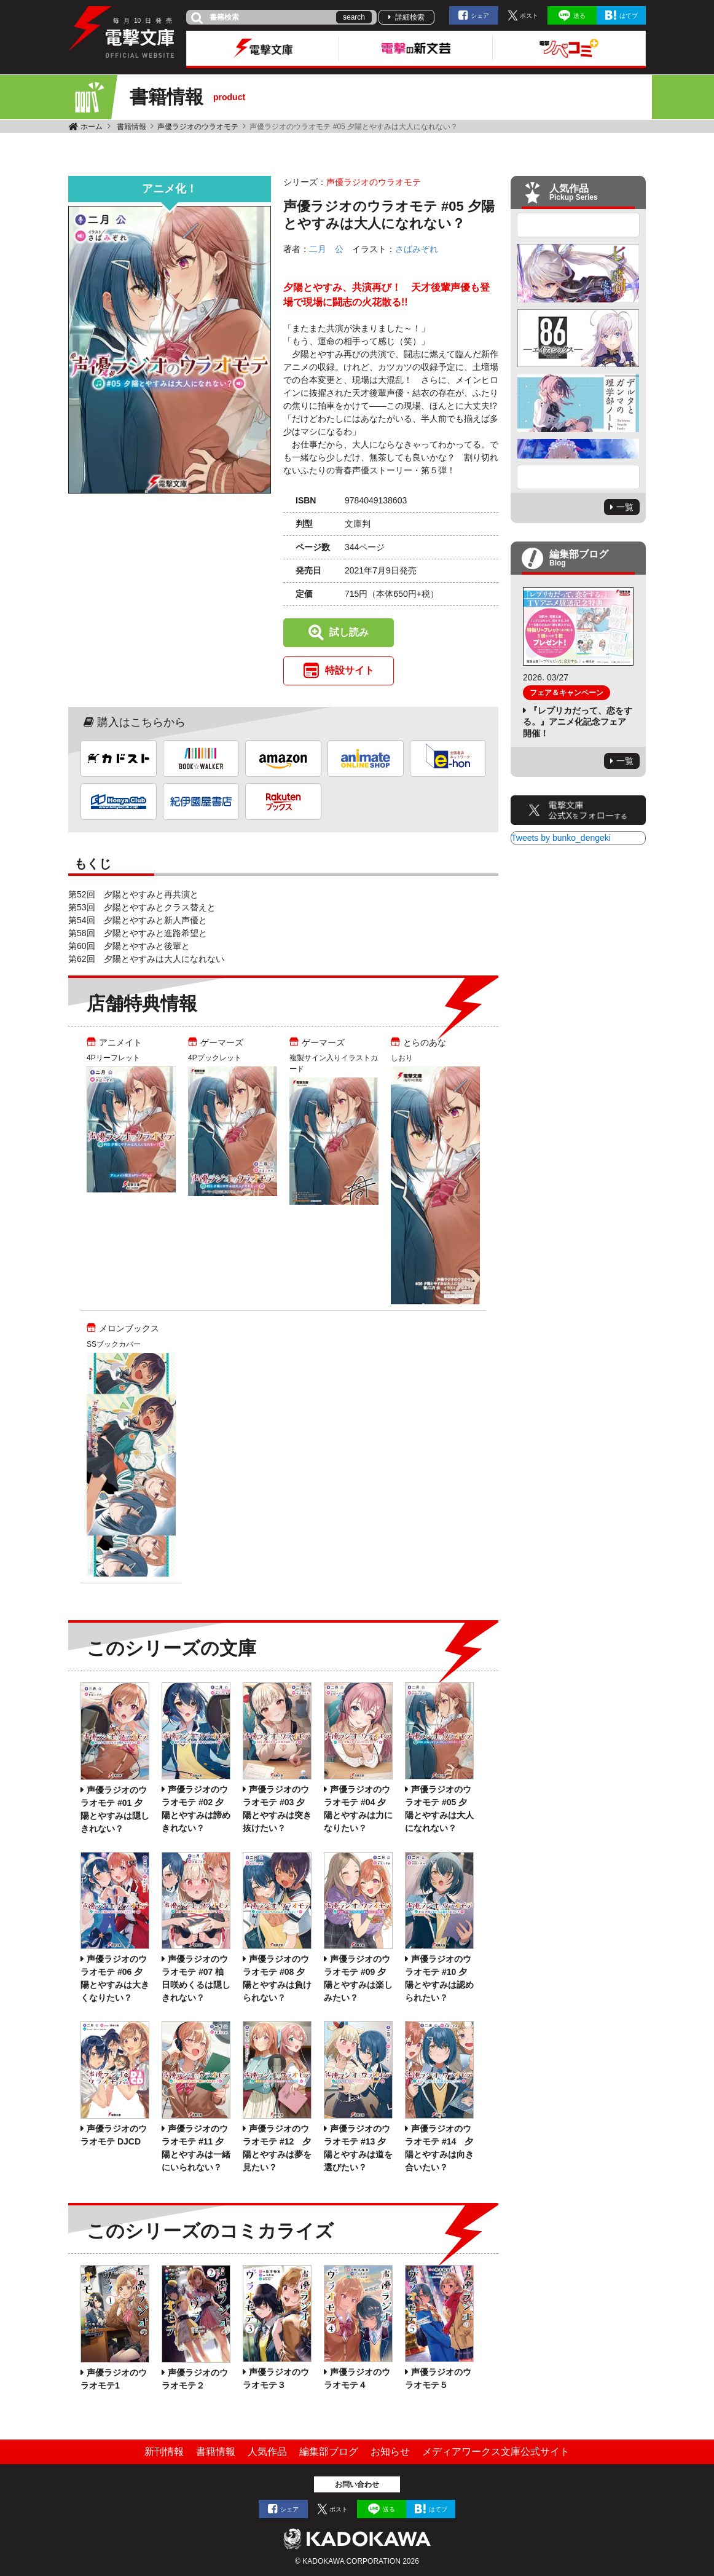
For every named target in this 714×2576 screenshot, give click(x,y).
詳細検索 (410, 17)
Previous (578, 225)
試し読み (349, 632)
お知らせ (390, 2451)
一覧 (625, 507)
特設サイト (349, 670)
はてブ (628, 15)
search (354, 17)
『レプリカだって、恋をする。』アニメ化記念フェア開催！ (577, 722)
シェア (480, 15)
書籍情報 (131, 126)
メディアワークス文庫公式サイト (496, 2451)
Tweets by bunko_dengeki (561, 838)
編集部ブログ (328, 2451)
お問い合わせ (357, 2484)
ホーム (91, 126)
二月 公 (326, 249)
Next (578, 477)
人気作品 (267, 2451)
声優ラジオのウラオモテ (197, 126)
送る (579, 15)
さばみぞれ (416, 249)
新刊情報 (164, 2451)
